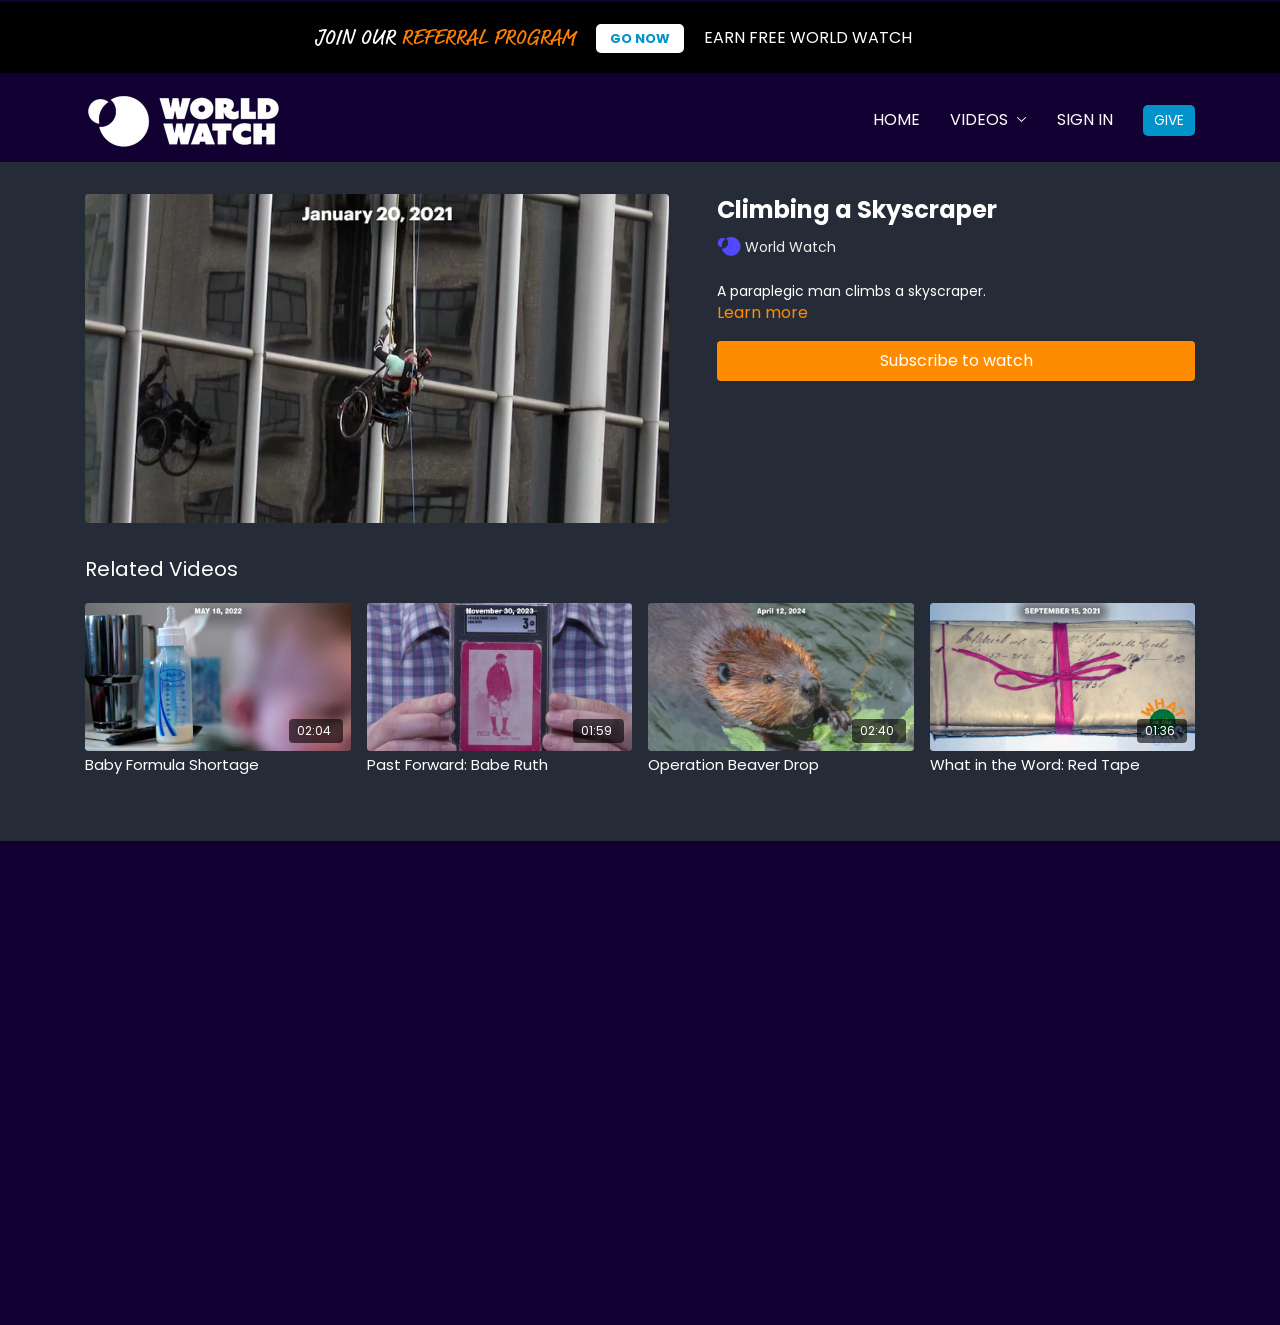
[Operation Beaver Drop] (781, 765)
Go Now (640, 38)
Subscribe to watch (956, 360)
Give (1169, 120)
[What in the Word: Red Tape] (1063, 765)
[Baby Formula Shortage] (218, 765)
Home (896, 119)
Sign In (1085, 119)
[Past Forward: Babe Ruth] (500, 765)
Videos (988, 119)
